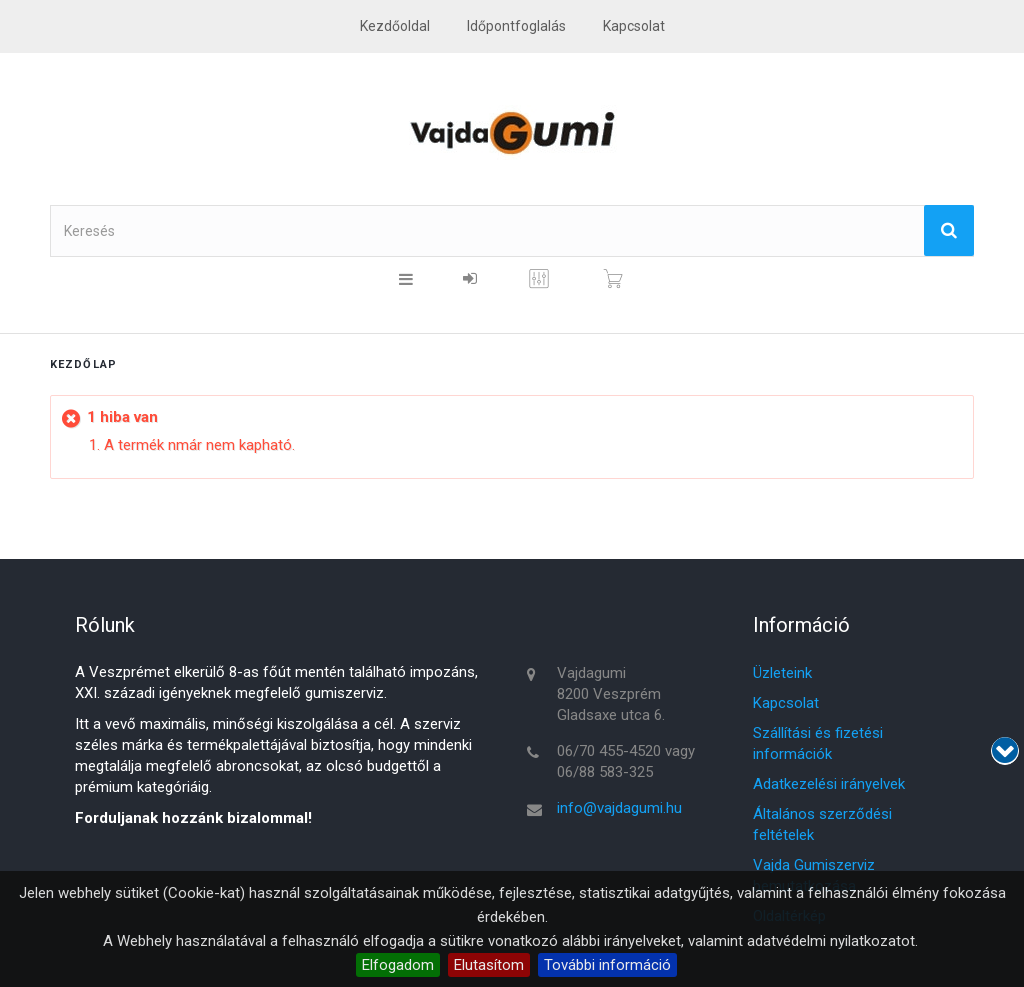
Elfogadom (398, 965)
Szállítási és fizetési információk (818, 743)
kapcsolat (634, 26)
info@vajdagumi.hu (619, 808)
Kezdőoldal (395, 26)
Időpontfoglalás (516, 26)
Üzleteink (782, 673)
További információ (607, 965)
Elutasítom (489, 965)
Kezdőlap (83, 364)
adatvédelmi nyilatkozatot (831, 941)
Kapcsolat (786, 703)
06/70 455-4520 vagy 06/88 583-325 (626, 761)
